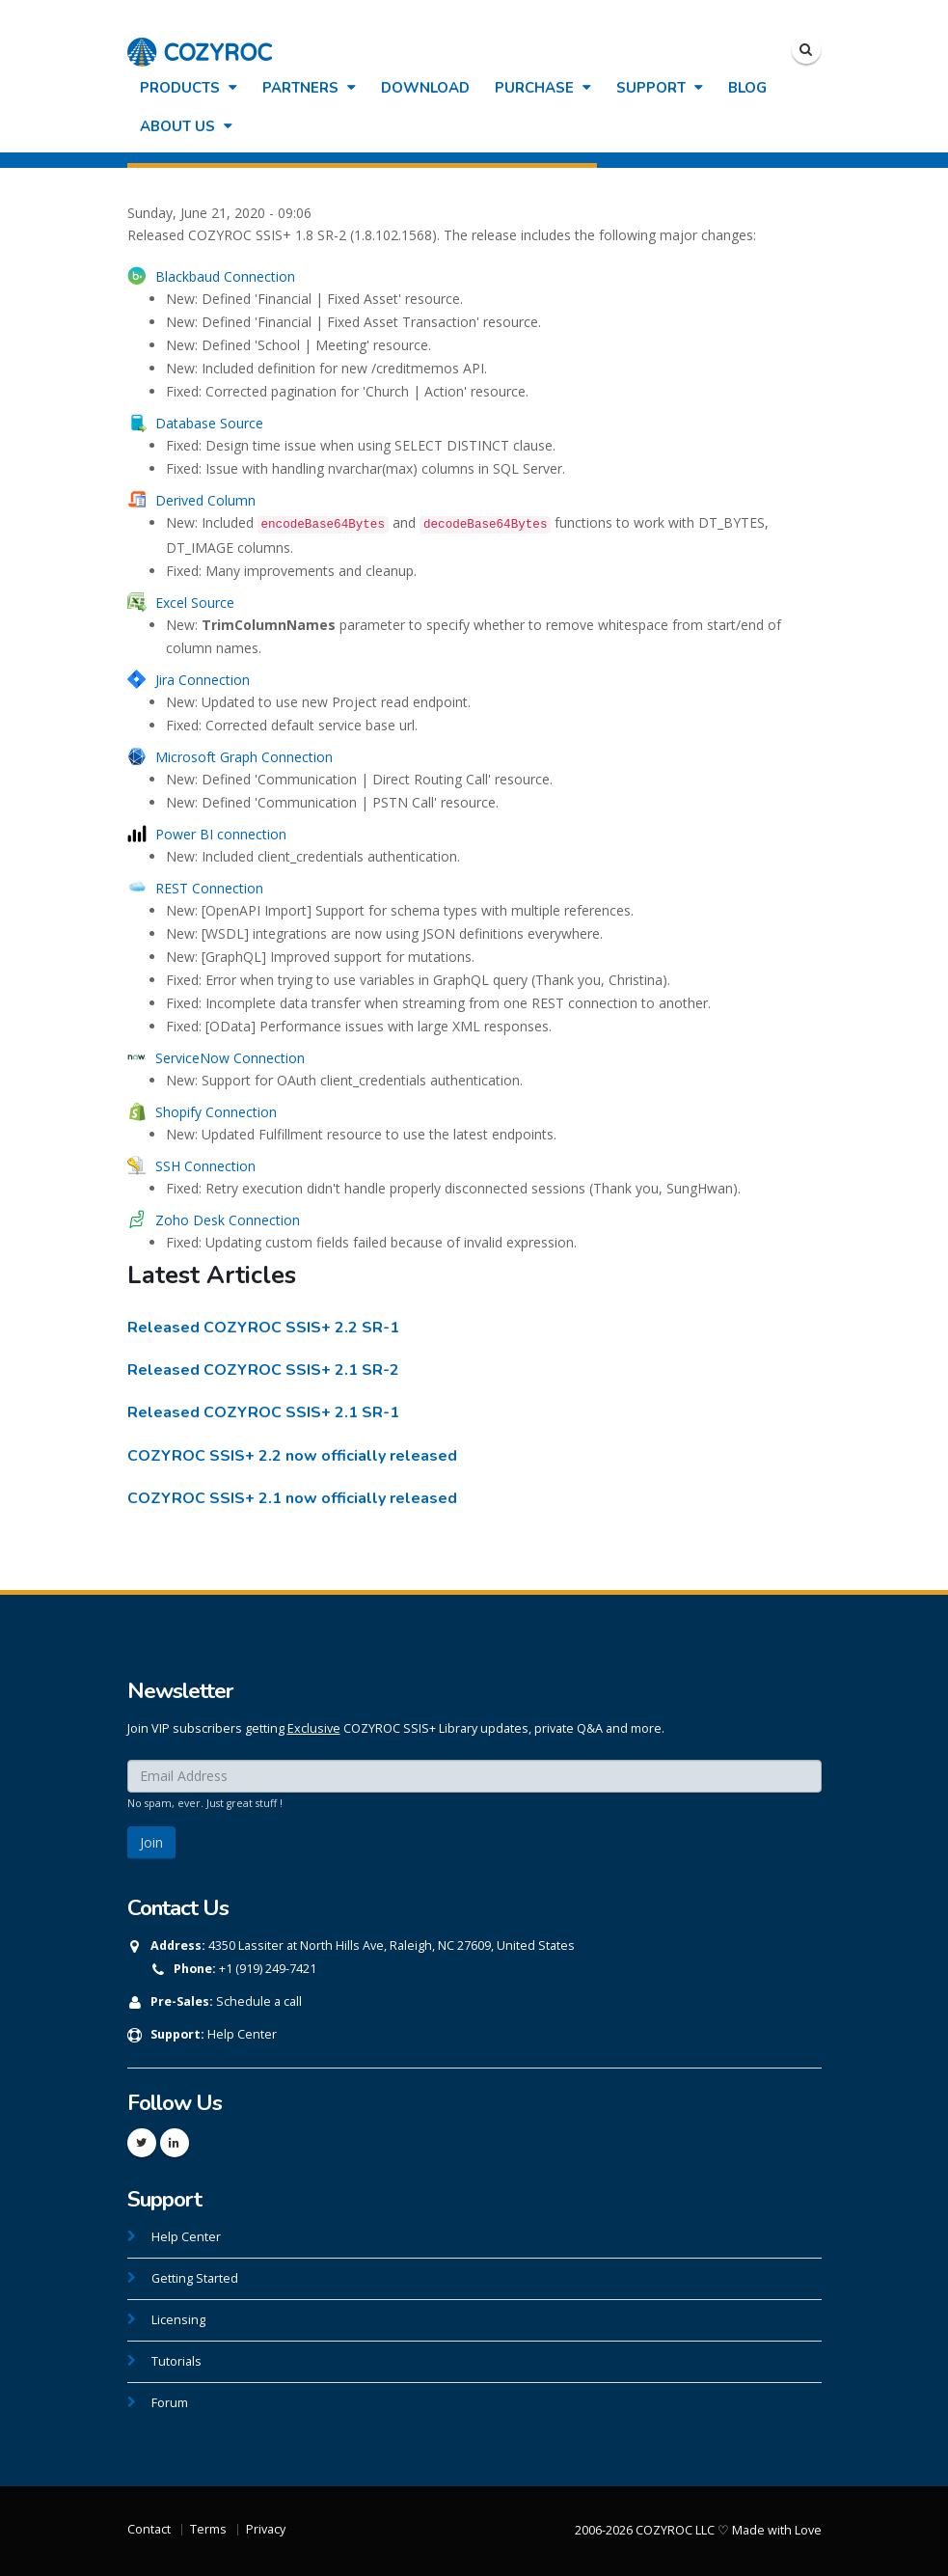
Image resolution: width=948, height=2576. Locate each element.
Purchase (543, 87)
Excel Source (194, 602)
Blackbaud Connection (225, 276)
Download (425, 87)
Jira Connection (202, 680)
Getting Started (194, 2278)
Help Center (242, 2034)
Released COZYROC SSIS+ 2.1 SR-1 (263, 1412)
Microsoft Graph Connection (244, 757)
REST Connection (209, 888)
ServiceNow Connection (230, 1058)
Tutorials (176, 2361)
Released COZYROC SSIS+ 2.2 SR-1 (263, 1327)
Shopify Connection (216, 1112)
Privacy (265, 2529)
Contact (149, 2529)
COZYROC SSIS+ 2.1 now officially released (292, 1498)
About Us (186, 126)
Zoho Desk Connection (227, 1220)
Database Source (209, 423)
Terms (208, 2529)
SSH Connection (205, 1166)
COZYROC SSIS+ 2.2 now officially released (292, 1455)
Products (188, 87)
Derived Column (205, 500)
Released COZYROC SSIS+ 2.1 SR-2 (263, 1370)
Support (659, 87)
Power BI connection (220, 834)
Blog (747, 87)
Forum (169, 2403)
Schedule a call (259, 2001)
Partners (309, 87)
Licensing (178, 2320)
